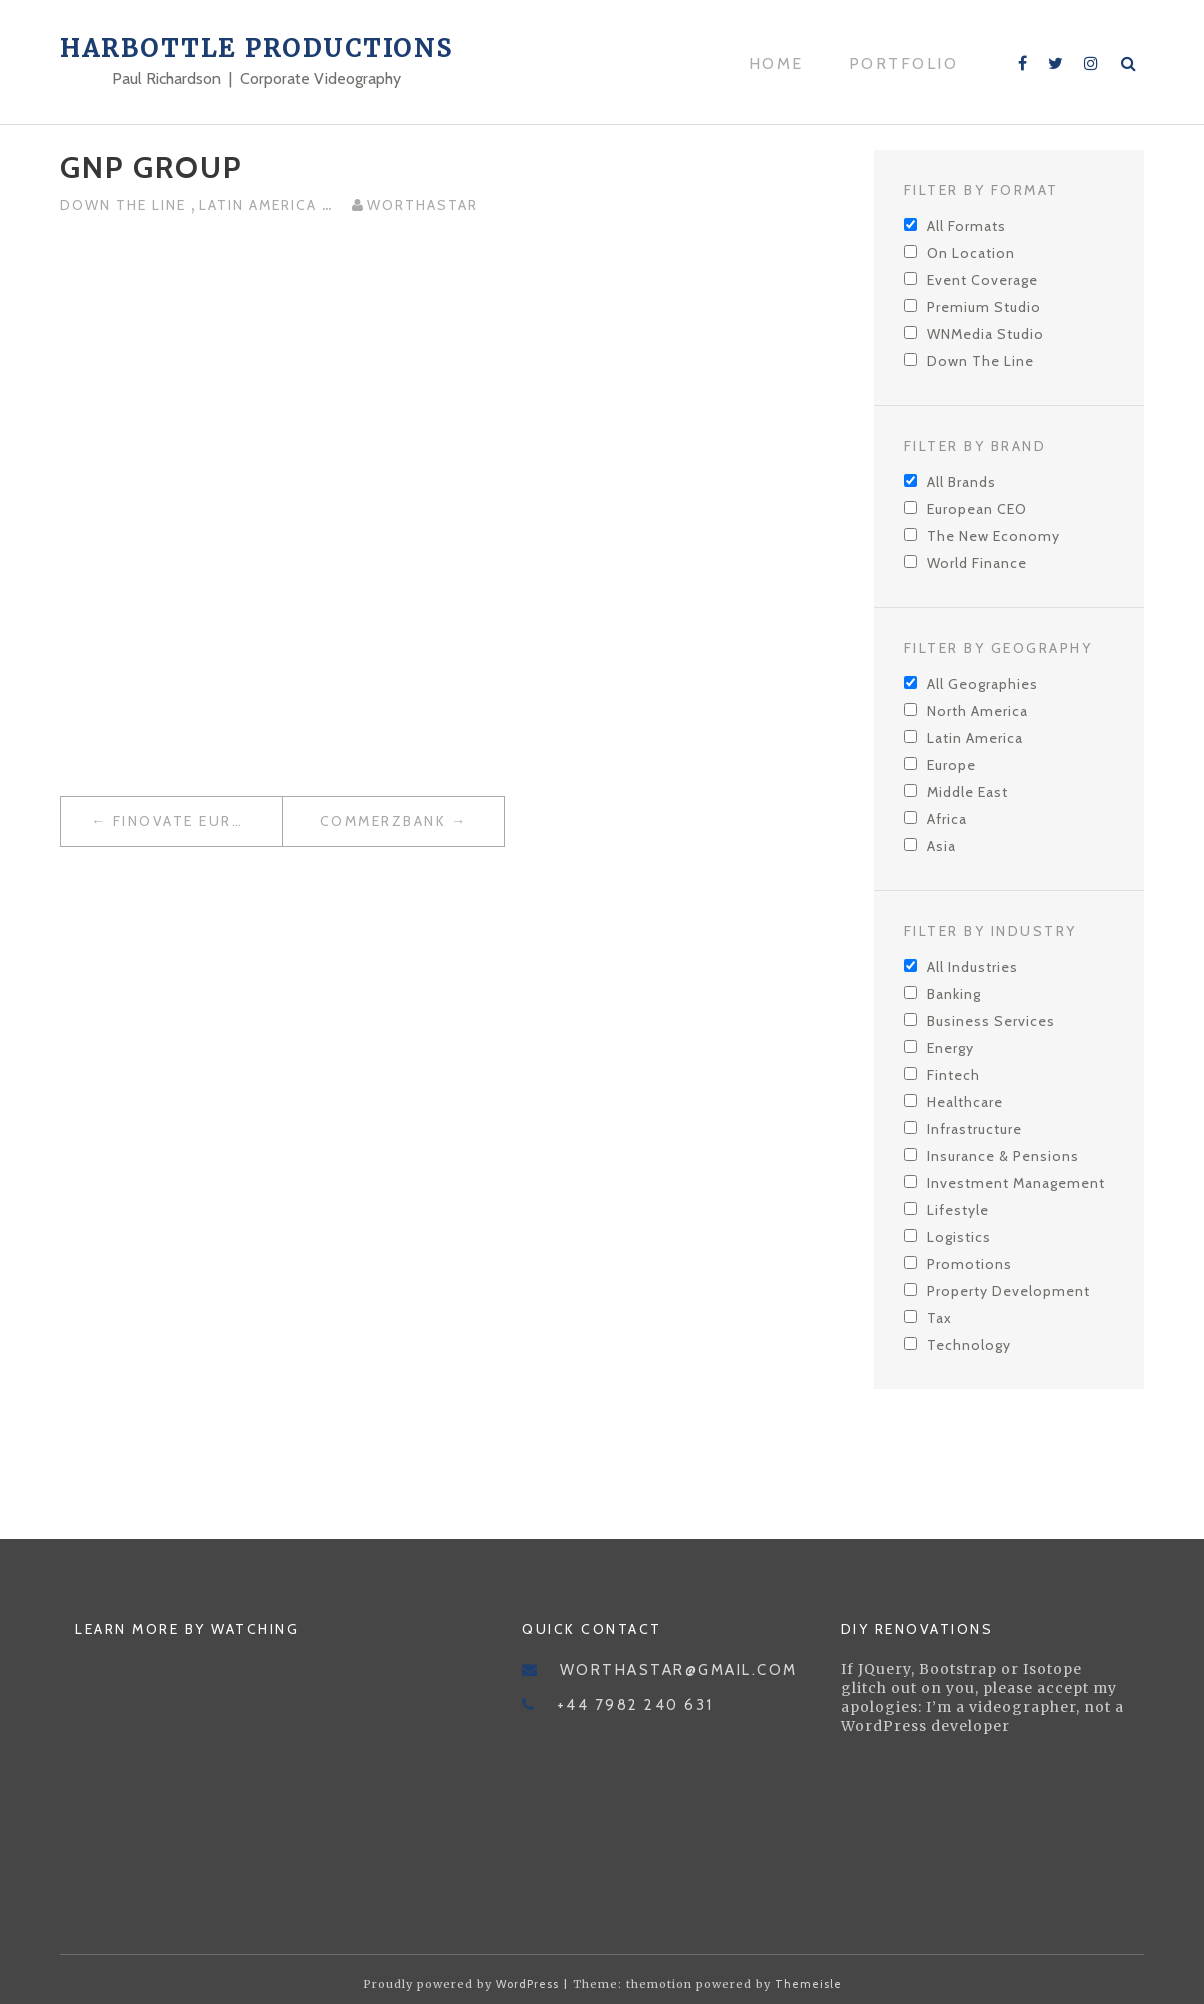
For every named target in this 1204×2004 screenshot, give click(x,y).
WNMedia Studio (985, 334)
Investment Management (1016, 1183)
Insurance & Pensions (1003, 1156)
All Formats (966, 226)
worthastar (422, 205)
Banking (954, 994)
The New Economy (993, 536)
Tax (939, 1318)
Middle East (967, 792)
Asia (941, 846)
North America (977, 711)
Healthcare (965, 1102)
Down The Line (125, 205)
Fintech (953, 1075)
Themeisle (808, 1984)
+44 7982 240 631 (635, 1705)
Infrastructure (974, 1129)
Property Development (1008, 1291)
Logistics (959, 1237)
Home (776, 63)
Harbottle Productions (257, 48)
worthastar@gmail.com (679, 1670)
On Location (971, 253)
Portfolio (904, 63)
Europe (951, 765)
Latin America (260, 205)
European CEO (977, 509)
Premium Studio (984, 307)
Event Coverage (982, 280)
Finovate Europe (189, 821)
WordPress (527, 1984)
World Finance (977, 563)
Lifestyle (958, 1210)
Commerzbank (383, 821)
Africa (947, 819)
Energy (950, 1048)
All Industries (972, 967)
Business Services (991, 1021)
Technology (969, 1345)
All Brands (961, 482)
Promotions (969, 1264)
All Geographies (982, 684)
